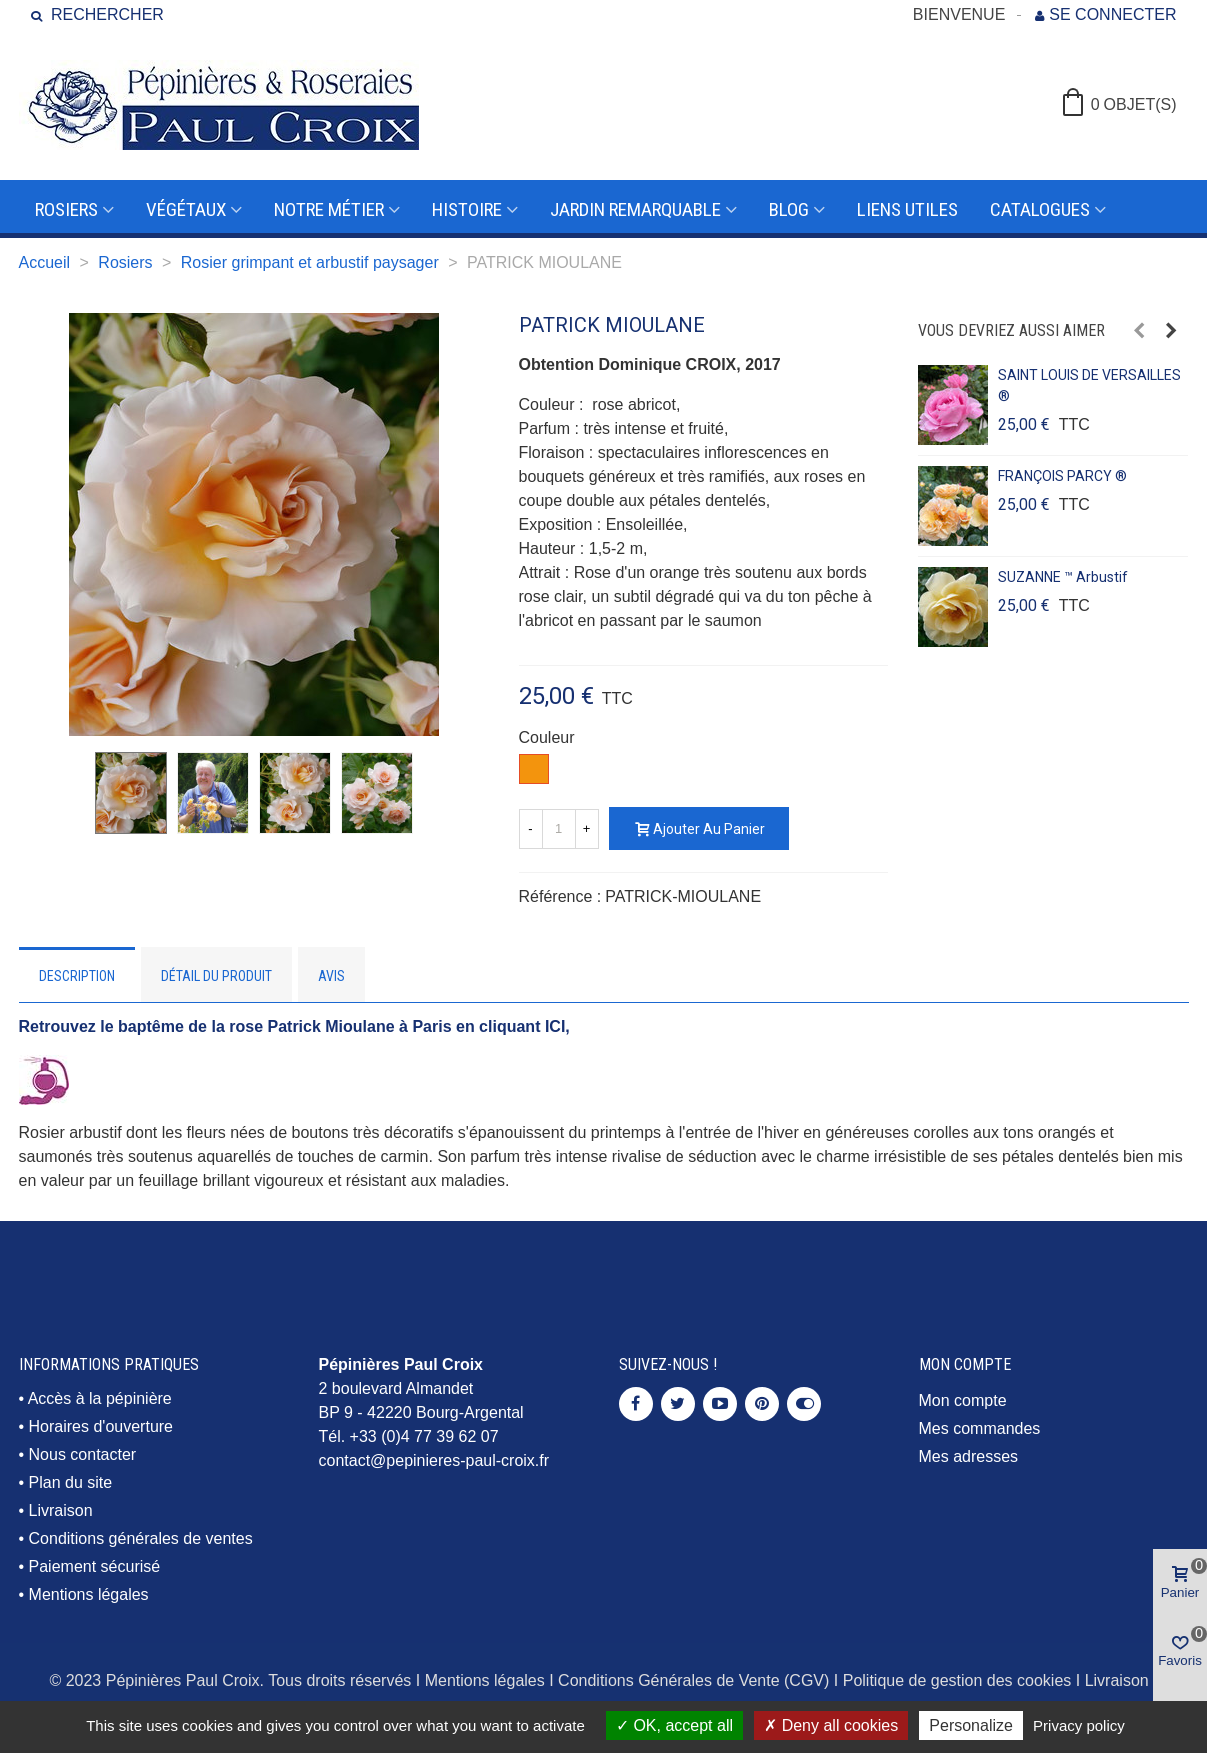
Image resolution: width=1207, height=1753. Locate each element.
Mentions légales (89, 1594)
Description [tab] (77, 976)
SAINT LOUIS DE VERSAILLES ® (1089, 385)
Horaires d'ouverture (101, 1426)
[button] (1139, 331)
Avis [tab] (331, 976)
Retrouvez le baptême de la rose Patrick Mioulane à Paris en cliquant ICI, (294, 1026)
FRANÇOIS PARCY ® (1062, 476)
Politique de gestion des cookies (957, 1680)
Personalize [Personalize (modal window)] (971, 1725)
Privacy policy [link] (1079, 1725)
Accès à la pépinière (100, 1398)
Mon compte (963, 1400)
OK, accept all (674, 1725)
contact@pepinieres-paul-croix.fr (434, 1460)
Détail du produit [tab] (216, 976)
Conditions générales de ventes (141, 1538)
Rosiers (66, 209)
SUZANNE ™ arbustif (1063, 577)
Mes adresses (969, 1456)
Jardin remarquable (635, 209)
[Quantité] (559, 829)
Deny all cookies (831, 1725)
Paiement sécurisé (95, 1566)
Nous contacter (83, 1454)
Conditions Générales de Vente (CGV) (693, 1680)
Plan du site (71, 1482)
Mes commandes (980, 1428)
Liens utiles (907, 209)
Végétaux (186, 209)
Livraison (61, 1510)
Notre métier (329, 209)
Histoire (467, 209)
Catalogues (1040, 209)
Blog (789, 209)
